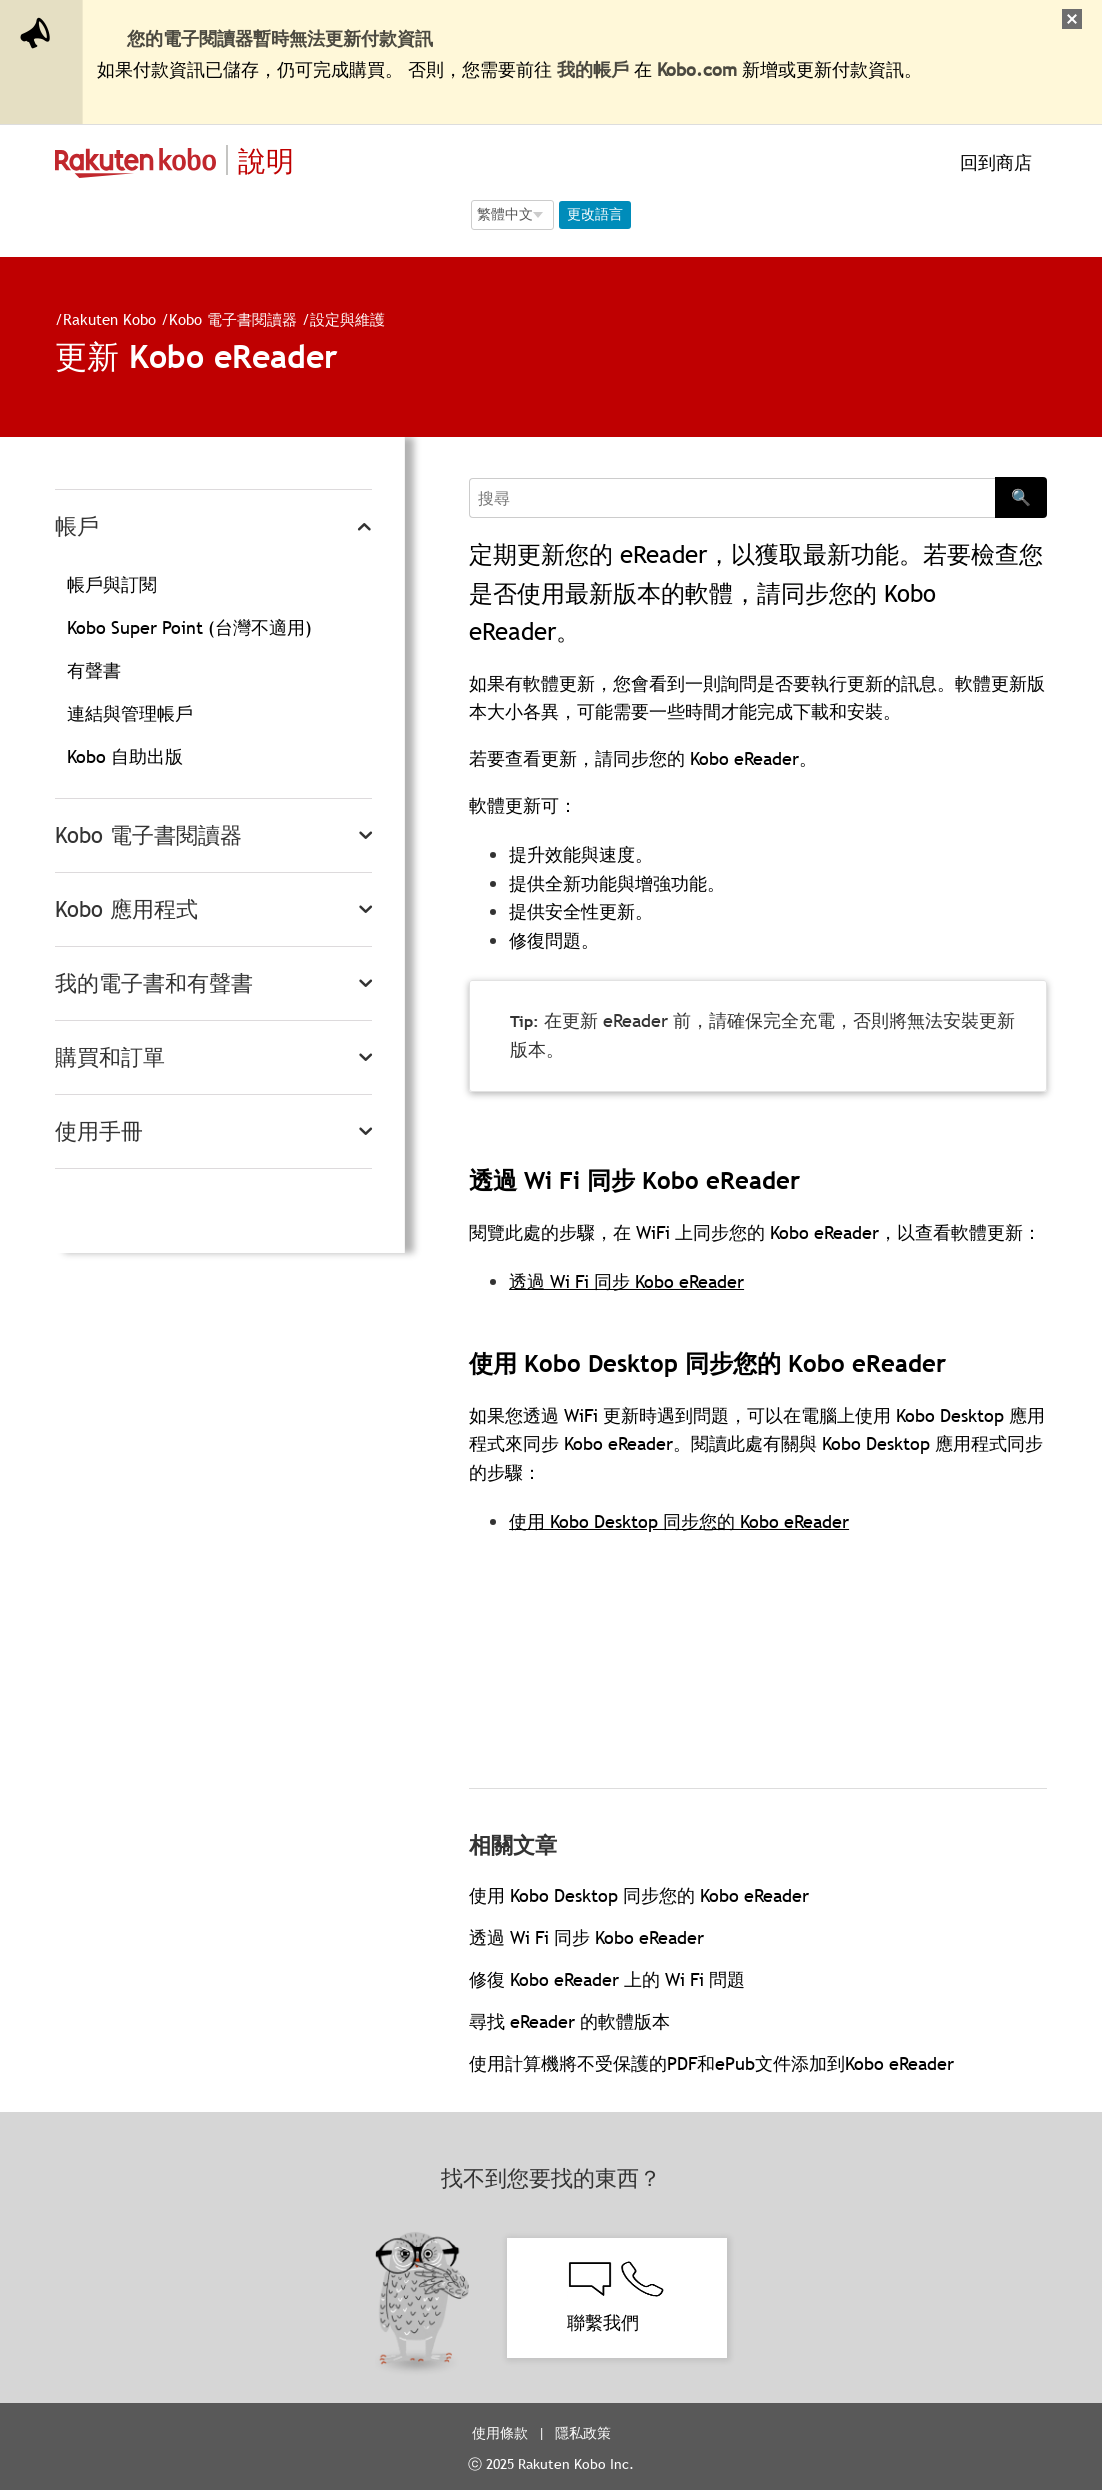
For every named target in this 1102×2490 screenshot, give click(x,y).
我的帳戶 (593, 69)
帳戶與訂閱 (112, 584)
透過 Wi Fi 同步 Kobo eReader (626, 1281)
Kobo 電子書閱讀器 (233, 319)
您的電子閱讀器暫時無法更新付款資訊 (280, 38)
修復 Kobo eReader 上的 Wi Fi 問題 (607, 1979)
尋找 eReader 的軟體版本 (569, 2021)
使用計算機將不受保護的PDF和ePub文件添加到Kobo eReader (711, 2063)
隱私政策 (585, 2433)
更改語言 (595, 214)
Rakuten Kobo (109, 319)
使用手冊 (99, 1131)
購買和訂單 (110, 1057)
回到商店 (993, 162)
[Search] (732, 498)
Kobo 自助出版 (125, 756)
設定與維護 (347, 319)
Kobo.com (697, 69)
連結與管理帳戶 (130, 713)
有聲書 (94, 670)
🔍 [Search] (1021, 497)
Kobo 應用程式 (126, 909)
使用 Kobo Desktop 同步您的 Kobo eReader (679, 1521)
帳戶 (77, 526)
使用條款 (500, 2433)
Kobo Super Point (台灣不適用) (189, 627)
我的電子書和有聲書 (154, 983)
